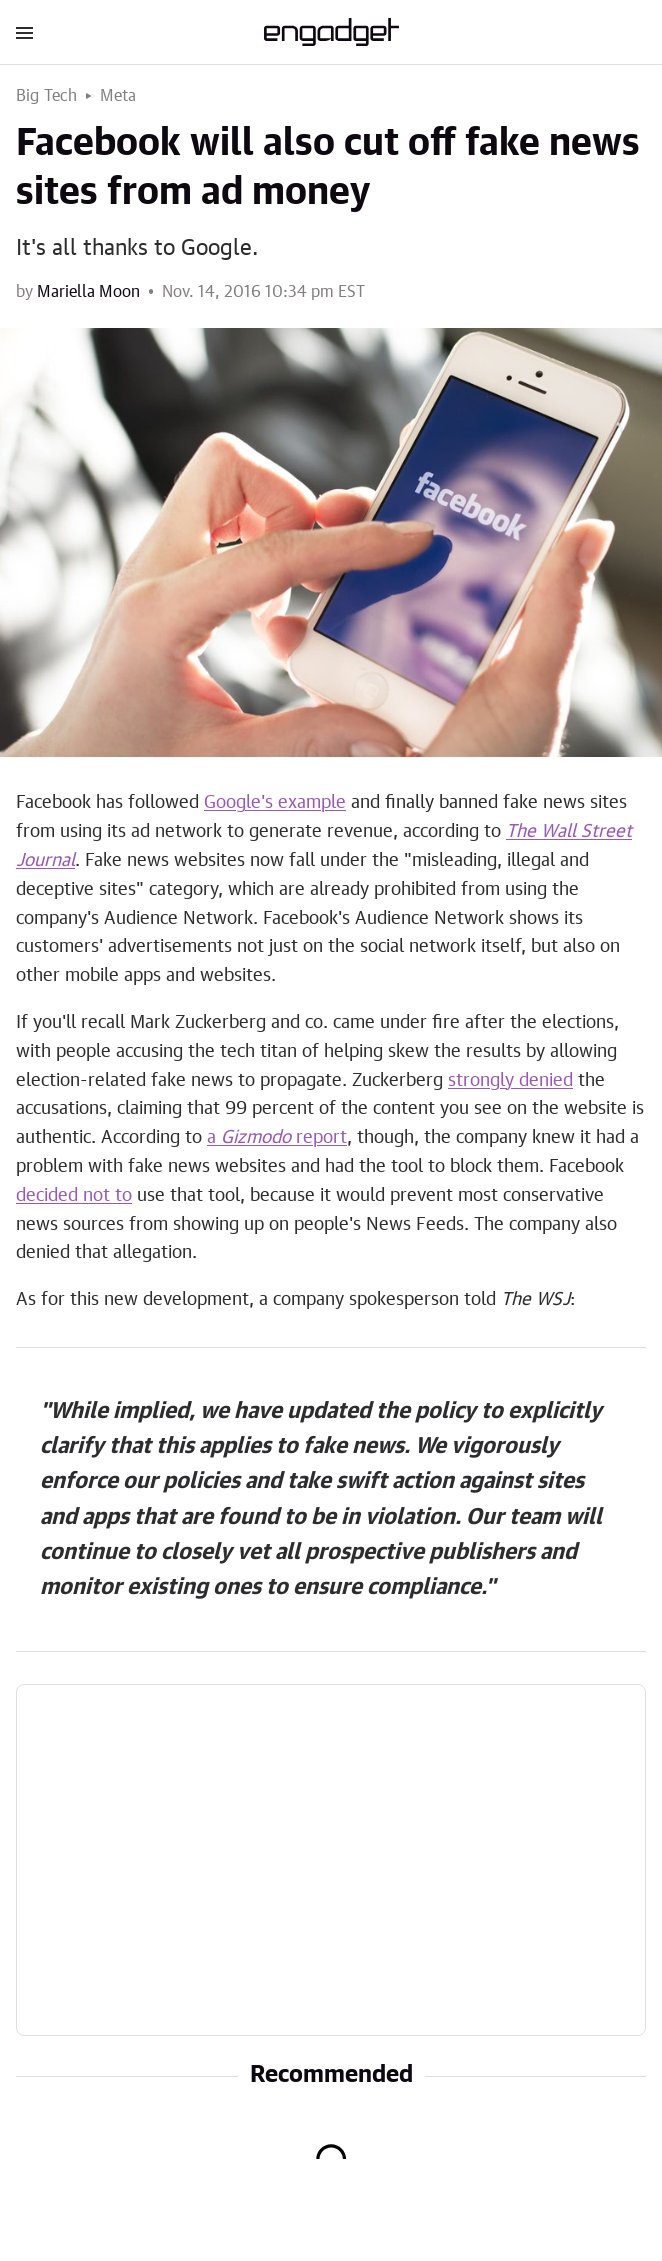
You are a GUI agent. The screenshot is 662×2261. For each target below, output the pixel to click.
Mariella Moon (88, 292)
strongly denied (510, 1081)
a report (277, 1138)
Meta (118, 96)
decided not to (74, 1196)
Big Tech (47, 96)
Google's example (275, 803)
